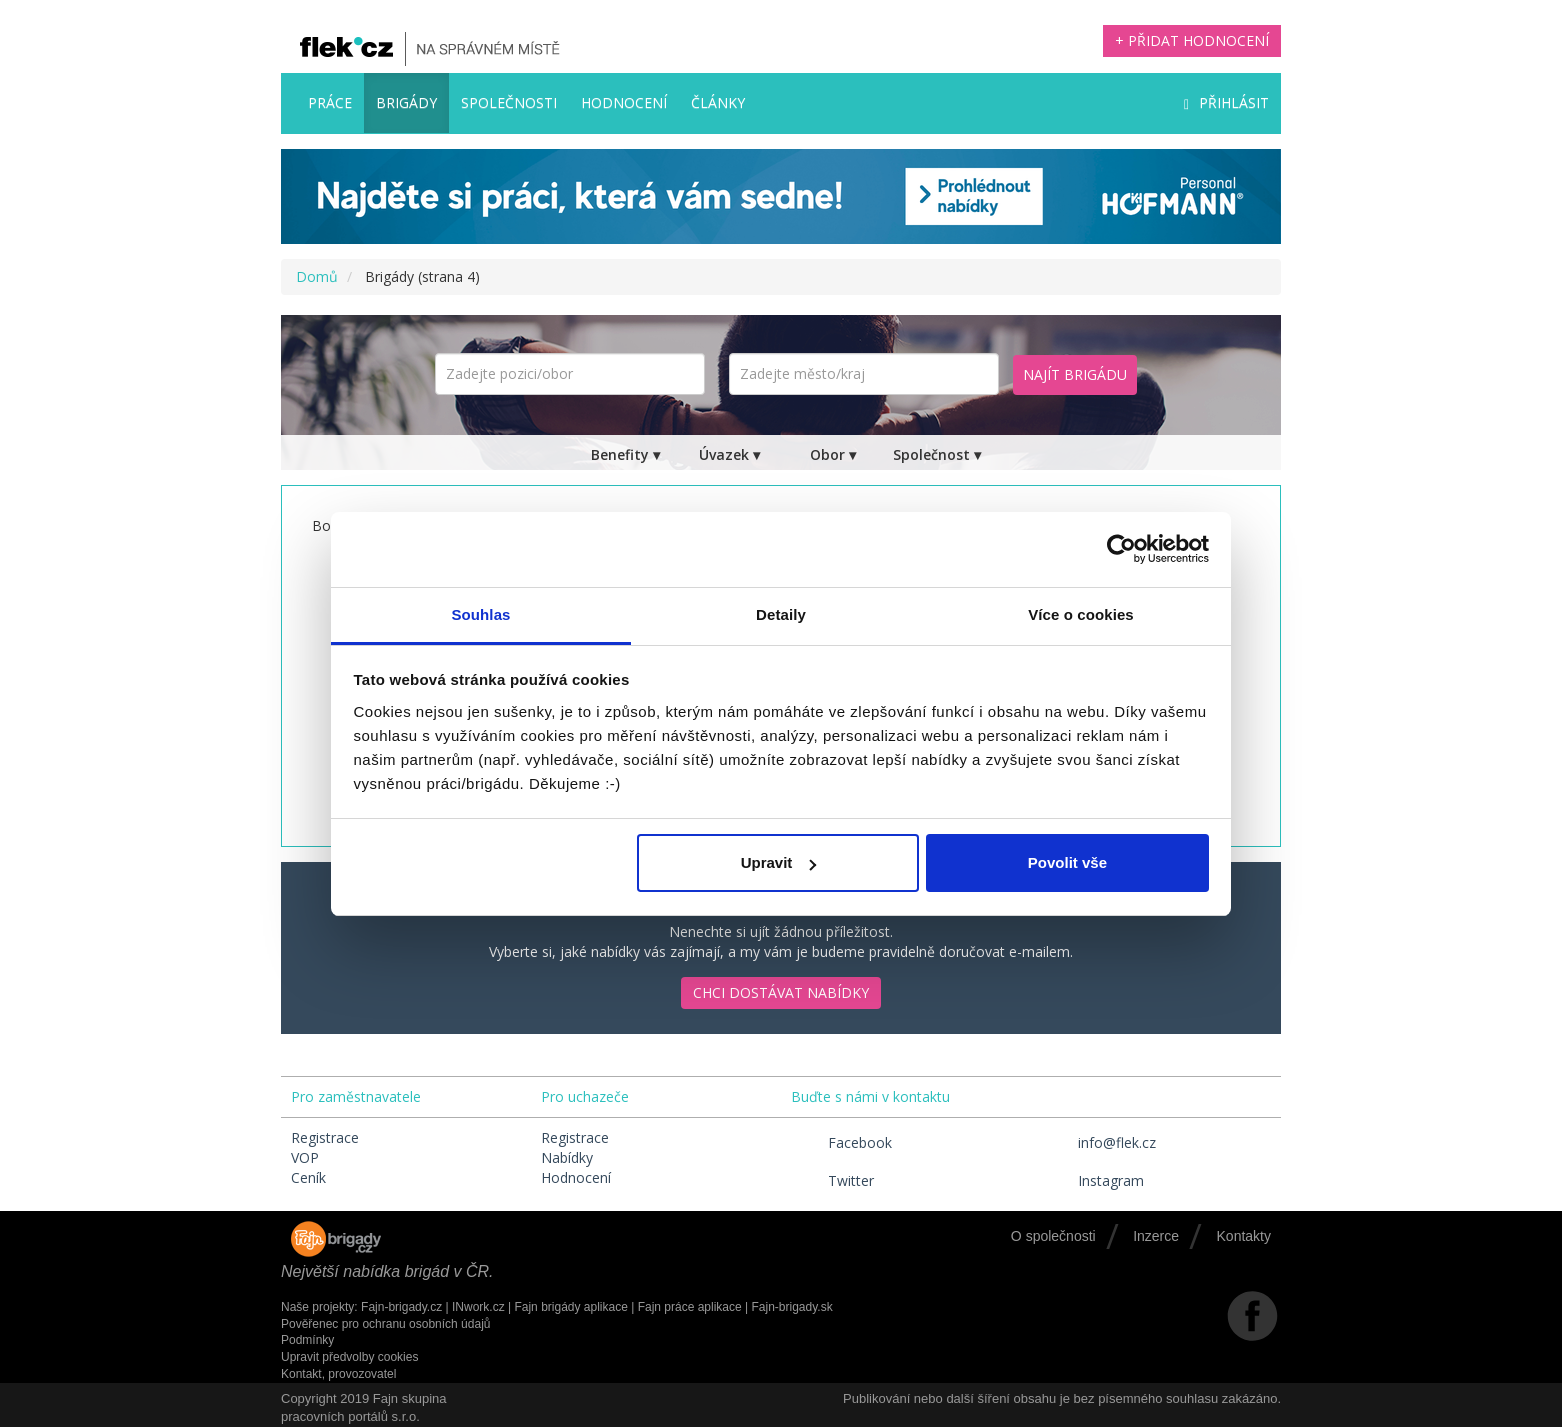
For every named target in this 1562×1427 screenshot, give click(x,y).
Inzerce (1156, 1236)
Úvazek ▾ (729, 454)
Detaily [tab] (781, 614)
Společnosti (509, 102)
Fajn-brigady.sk (792, 1307)
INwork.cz (478, 1307)
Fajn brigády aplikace (570, 1307)
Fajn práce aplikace (690, 1307)
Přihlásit (1226, 102)
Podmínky (307, 1340)
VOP (305, 1157)
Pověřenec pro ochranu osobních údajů (385, 1324)
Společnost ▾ (937, 454)
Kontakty (1244, 1236)
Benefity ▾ (625, 454)
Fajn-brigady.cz (401, 1307)
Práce (330, 102)
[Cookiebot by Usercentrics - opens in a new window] (1121, 549)
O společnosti (1053, 1236)
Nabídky (567, 1157)
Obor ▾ (833, 454)
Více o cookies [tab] (1081, 614)
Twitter (832, 1180)
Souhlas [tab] (480, 614)
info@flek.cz (1098, 1142)
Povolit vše (1067, 862)
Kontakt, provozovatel (338, 1374)
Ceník (308, 1177)
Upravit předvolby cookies (349, 1357)
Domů (317, 276)
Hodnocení (624, 102)
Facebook (841, 1142)
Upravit (779, 862)
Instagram (1092, 1180)
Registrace (325, 1137)
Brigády (406, 102)
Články (718, 102)
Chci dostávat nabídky (781, 992)
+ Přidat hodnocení (1192, 40)
